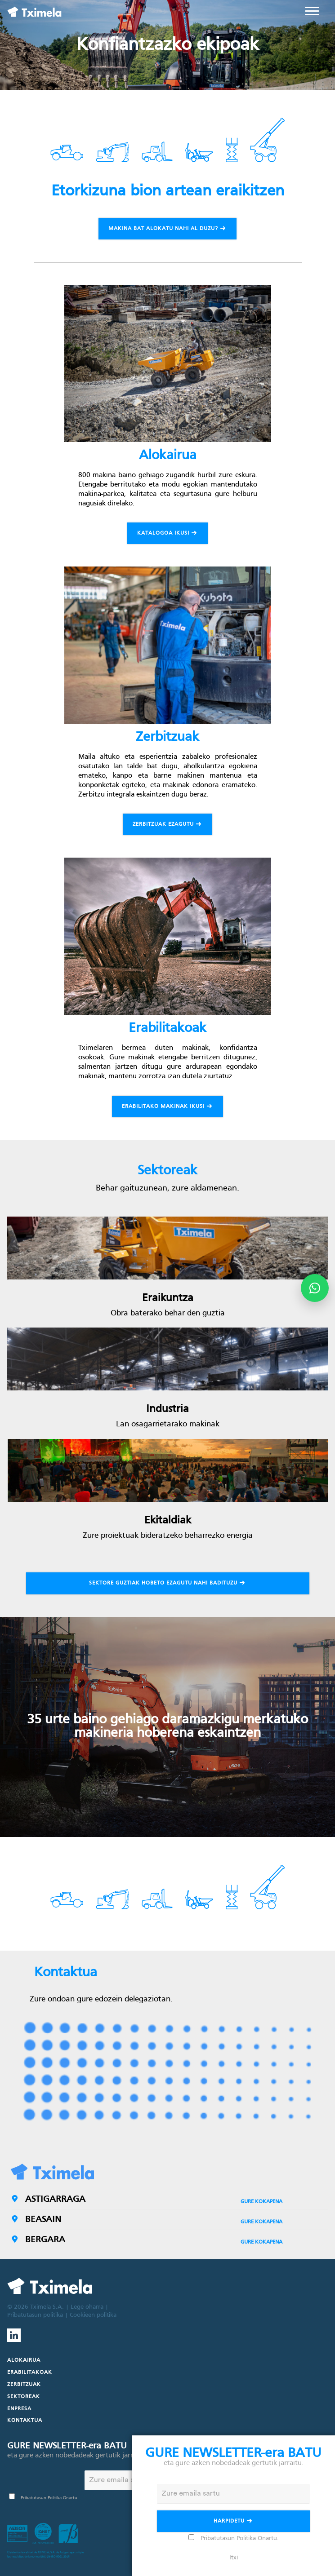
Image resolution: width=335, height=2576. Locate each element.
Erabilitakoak (29, 2372)
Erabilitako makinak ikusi (168, 1107)
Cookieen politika (93, 2315)
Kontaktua (24, 2420)
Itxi (233, 2558)
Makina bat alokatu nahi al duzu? (167, 229)
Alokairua (23, 2360)
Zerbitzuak (24, 2384)
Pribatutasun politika (35, 2315)
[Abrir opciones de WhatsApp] (315, 1288)
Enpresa (19, 2409)
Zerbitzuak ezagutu (168, 825)
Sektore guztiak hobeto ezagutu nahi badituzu (167, 1584)
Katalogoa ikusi (167, 534)
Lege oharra (87, 2307)
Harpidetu (234, 2522)
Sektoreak (23, 2396)
